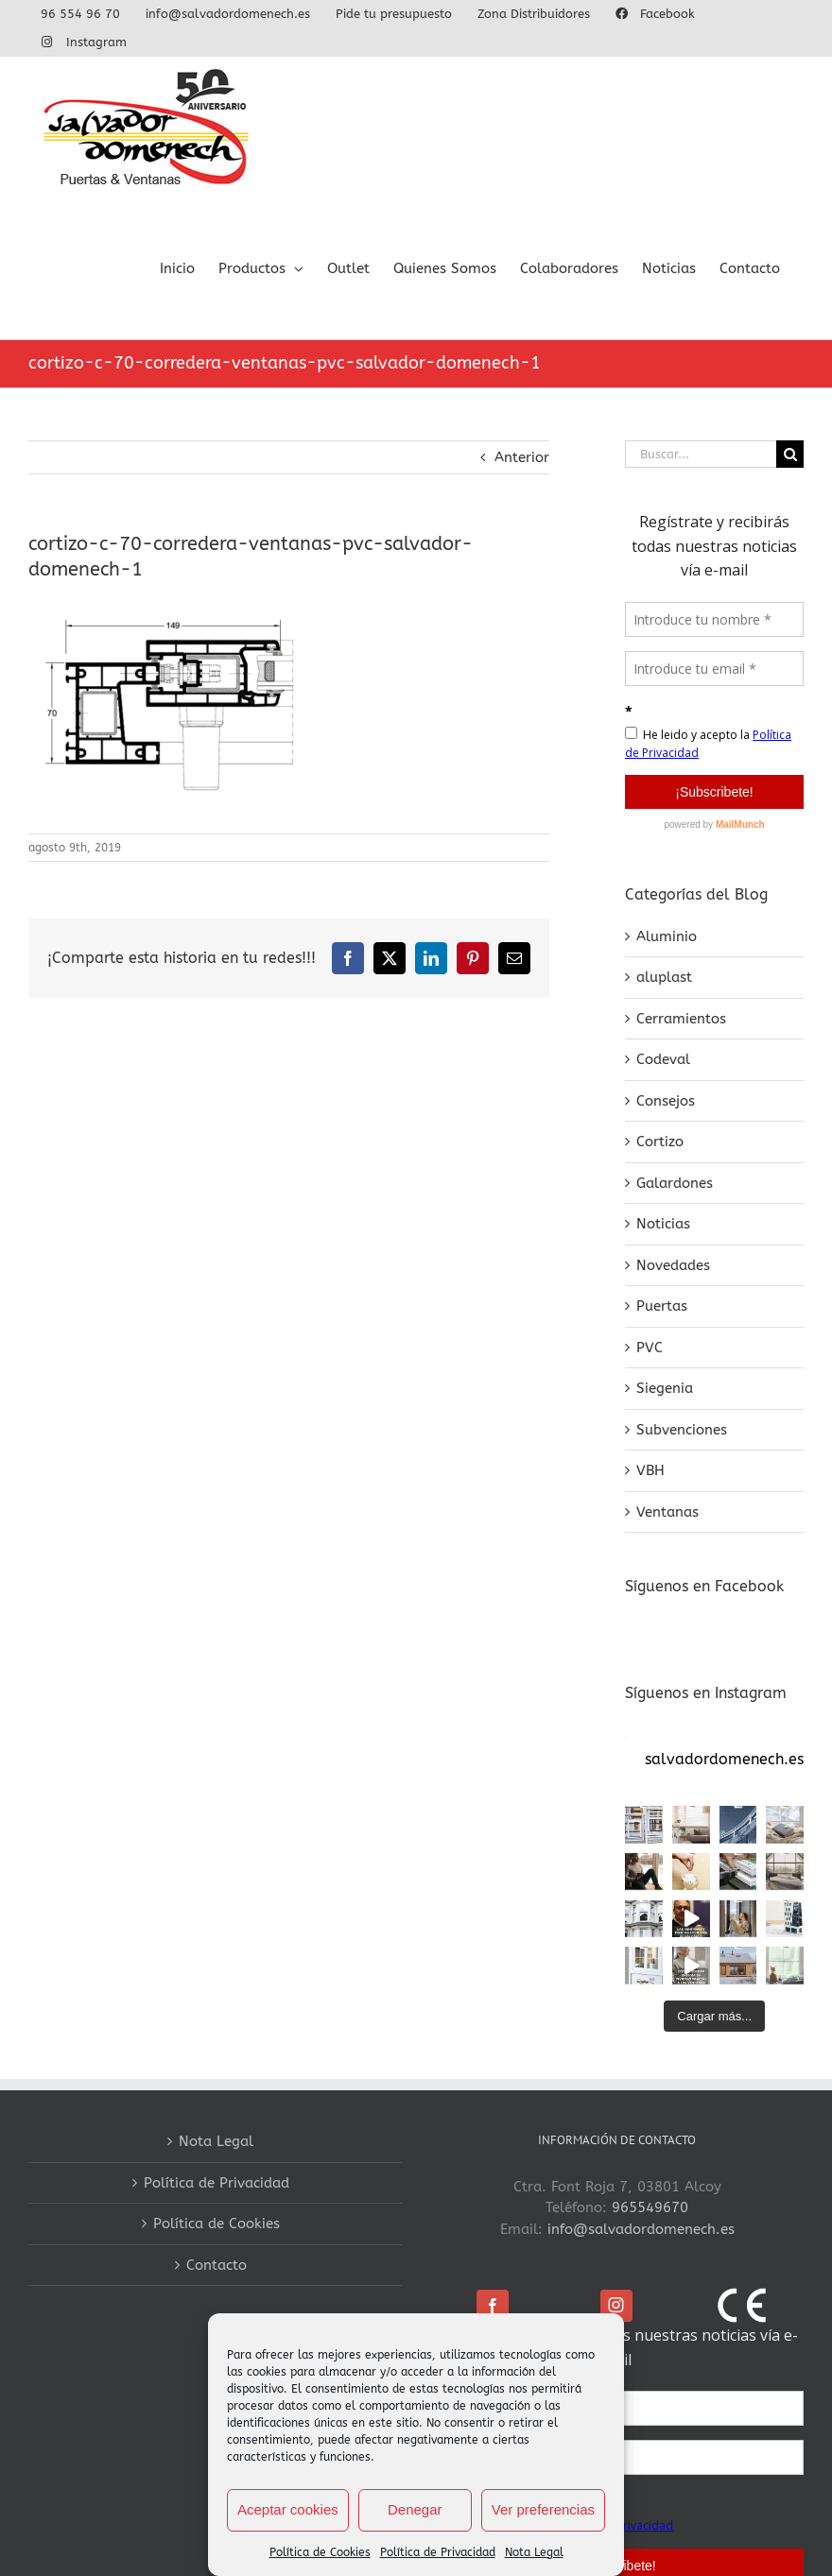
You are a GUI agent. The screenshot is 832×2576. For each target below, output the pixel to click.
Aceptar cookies (287, 2509)
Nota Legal (534, 2552)
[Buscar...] (700, 454)
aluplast (664, 977)
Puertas (661, 1305)
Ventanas (667, 1511)
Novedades (673, 1265)
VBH (650, 1470)
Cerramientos (681, 1018)
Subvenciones (681, 1429)
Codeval (663, 1059)
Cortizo (660, 1141)
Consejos (665, 1100)
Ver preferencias (543, 2509)
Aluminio (666, 936)
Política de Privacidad (437, 2552)
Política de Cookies (320, 2552)
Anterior (521, 457)
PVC (649, 1347)
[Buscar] (790, 454)
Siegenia (664, 1388)
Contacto (216, 2265)
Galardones (674, 1183)
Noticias (663, 1223)
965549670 (650, 2207)
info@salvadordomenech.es (641, 2229)
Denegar (415, 2509)
